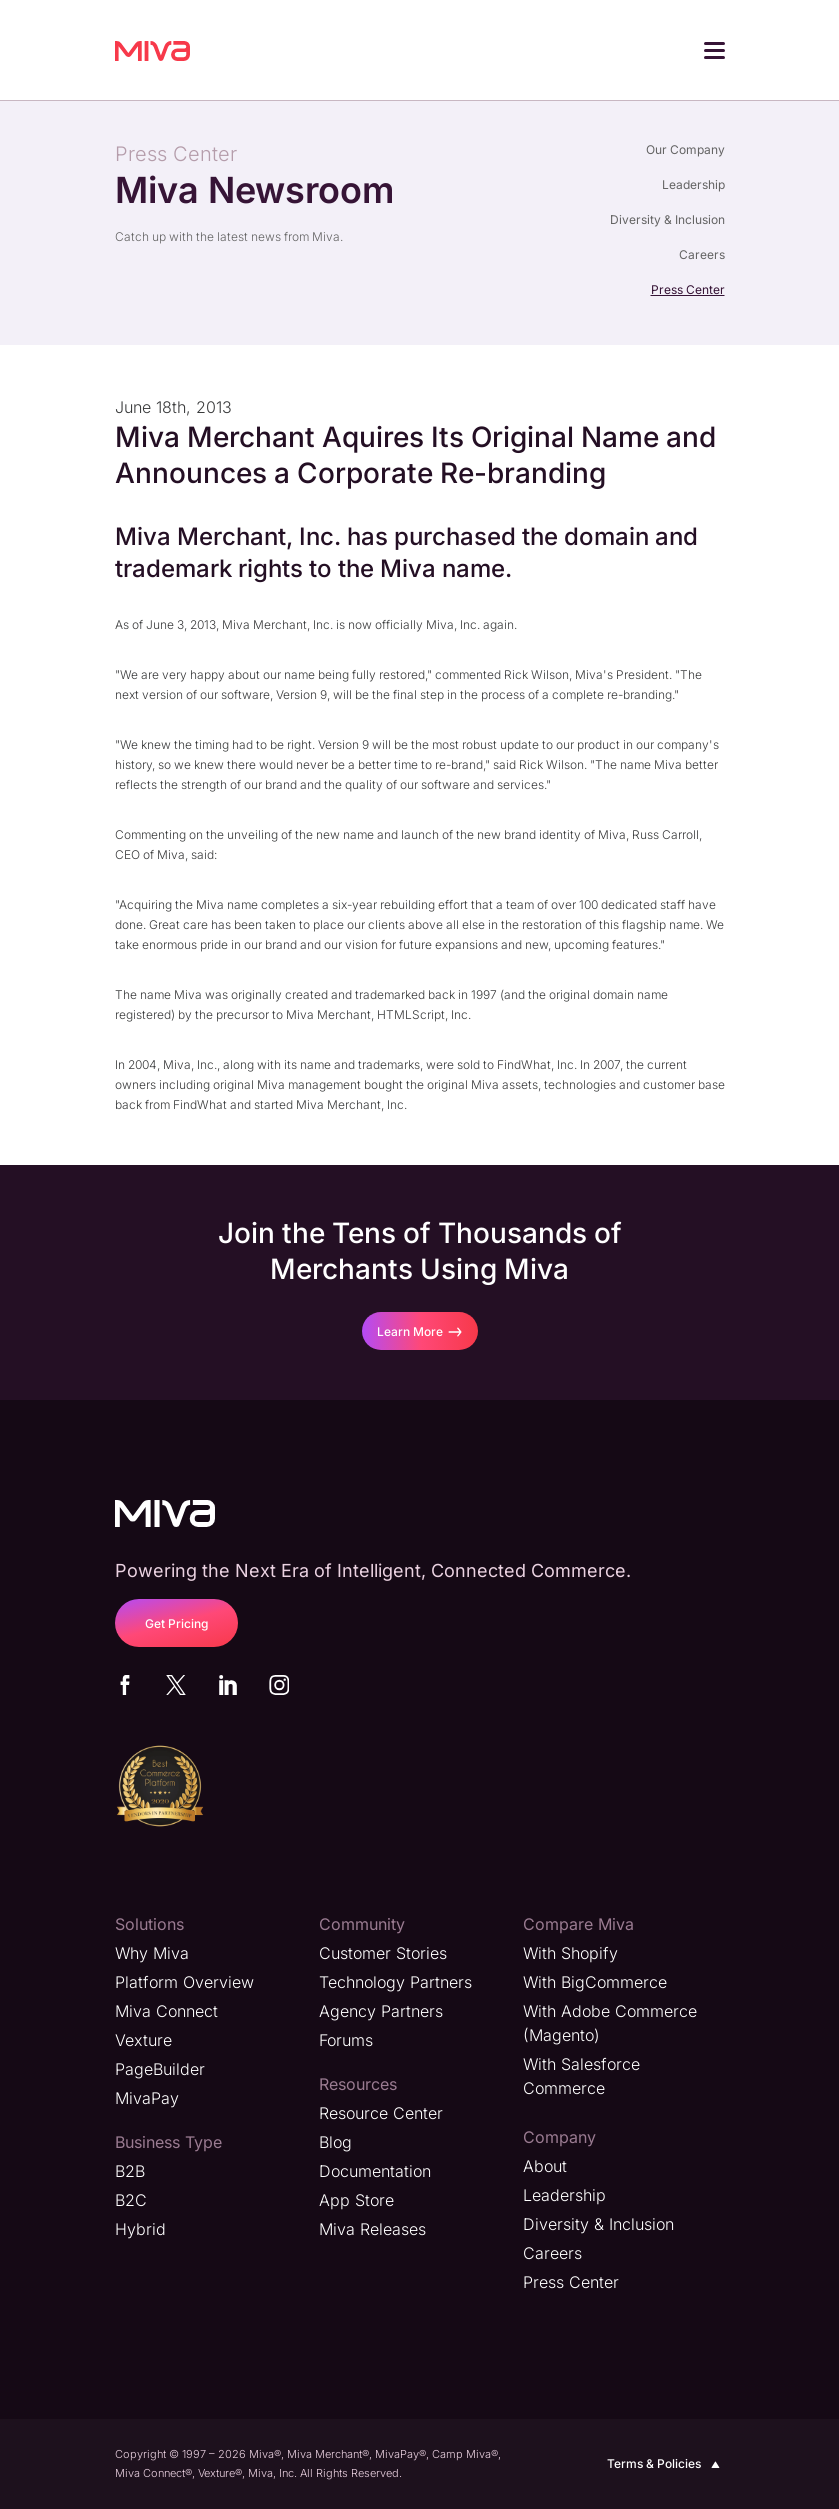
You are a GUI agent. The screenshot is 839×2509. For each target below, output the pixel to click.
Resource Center (381, 2113)
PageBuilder (160, 2069)
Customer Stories (383, 1953)
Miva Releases (372, 2229)
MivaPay (147, 2098)
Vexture (143, 2040)
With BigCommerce (595, 1982)
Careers (702, 254)
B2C (131, 2200)
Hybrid (140, 2229)
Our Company (685, 149)
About (545, 2166)
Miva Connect (166, 2011)
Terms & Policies (665, 2464)
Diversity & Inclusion (667, 219)
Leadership (693, 184)
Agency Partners (381, 2011)
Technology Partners (395, 1982)
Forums (346, 2040)
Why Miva (152, 1953)
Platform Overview (184, 1982)
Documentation (375, 2171)
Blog (335, 2142)
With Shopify (570, 1953)
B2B (130, 2171)
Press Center (688, 289)
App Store (356, 2200)
